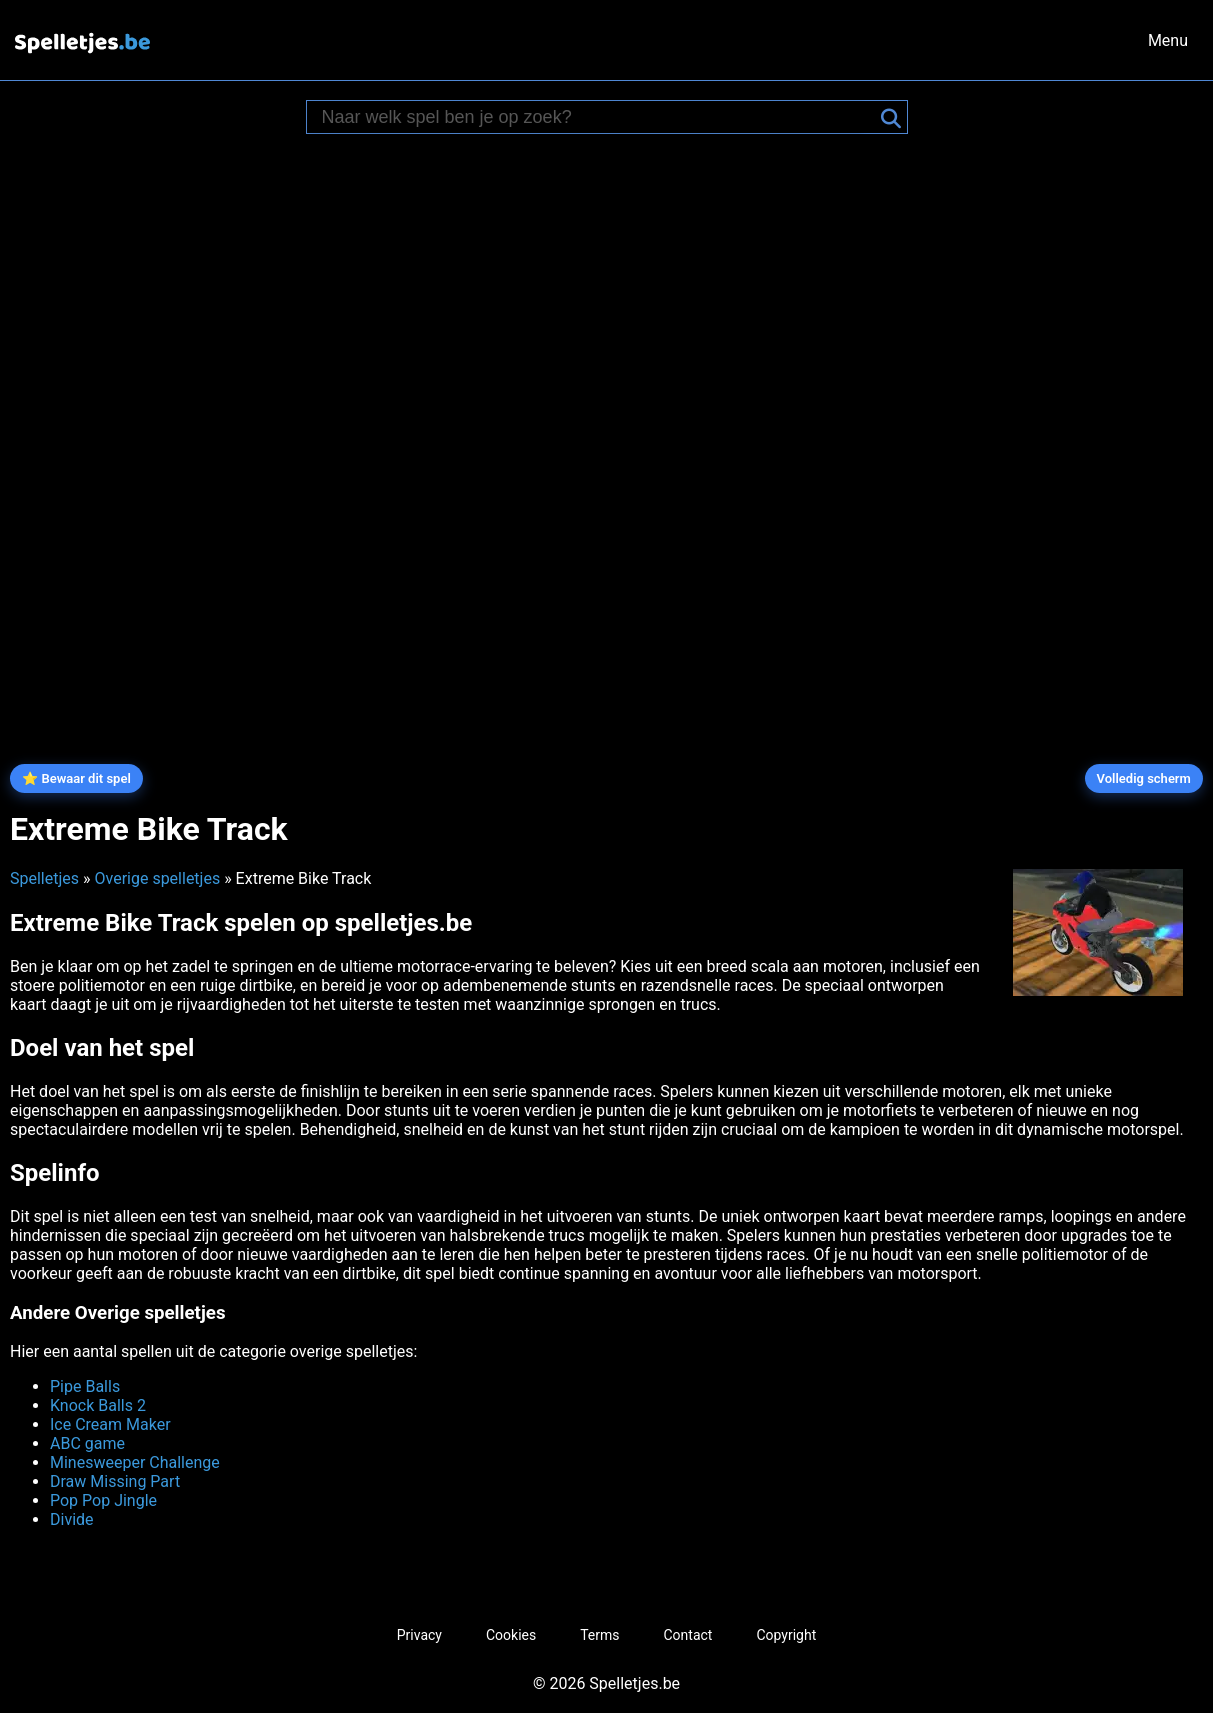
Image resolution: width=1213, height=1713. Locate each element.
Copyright (786, 1635)
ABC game (87, 1443)
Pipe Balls (85, 1386)
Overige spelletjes (157, 878)
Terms (599, 1635)
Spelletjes (44, 878)
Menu (1168, 40)
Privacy (419, 1635)
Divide (72, 1519)
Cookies (511, 1635)
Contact (688, 1635)
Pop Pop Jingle (103, 1500)
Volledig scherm (1144, 778)
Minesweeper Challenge (135, 1462)
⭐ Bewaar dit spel (76, 778)
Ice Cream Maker (110, 1424)
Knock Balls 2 (98, 1405)
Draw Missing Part (115, 1481)
